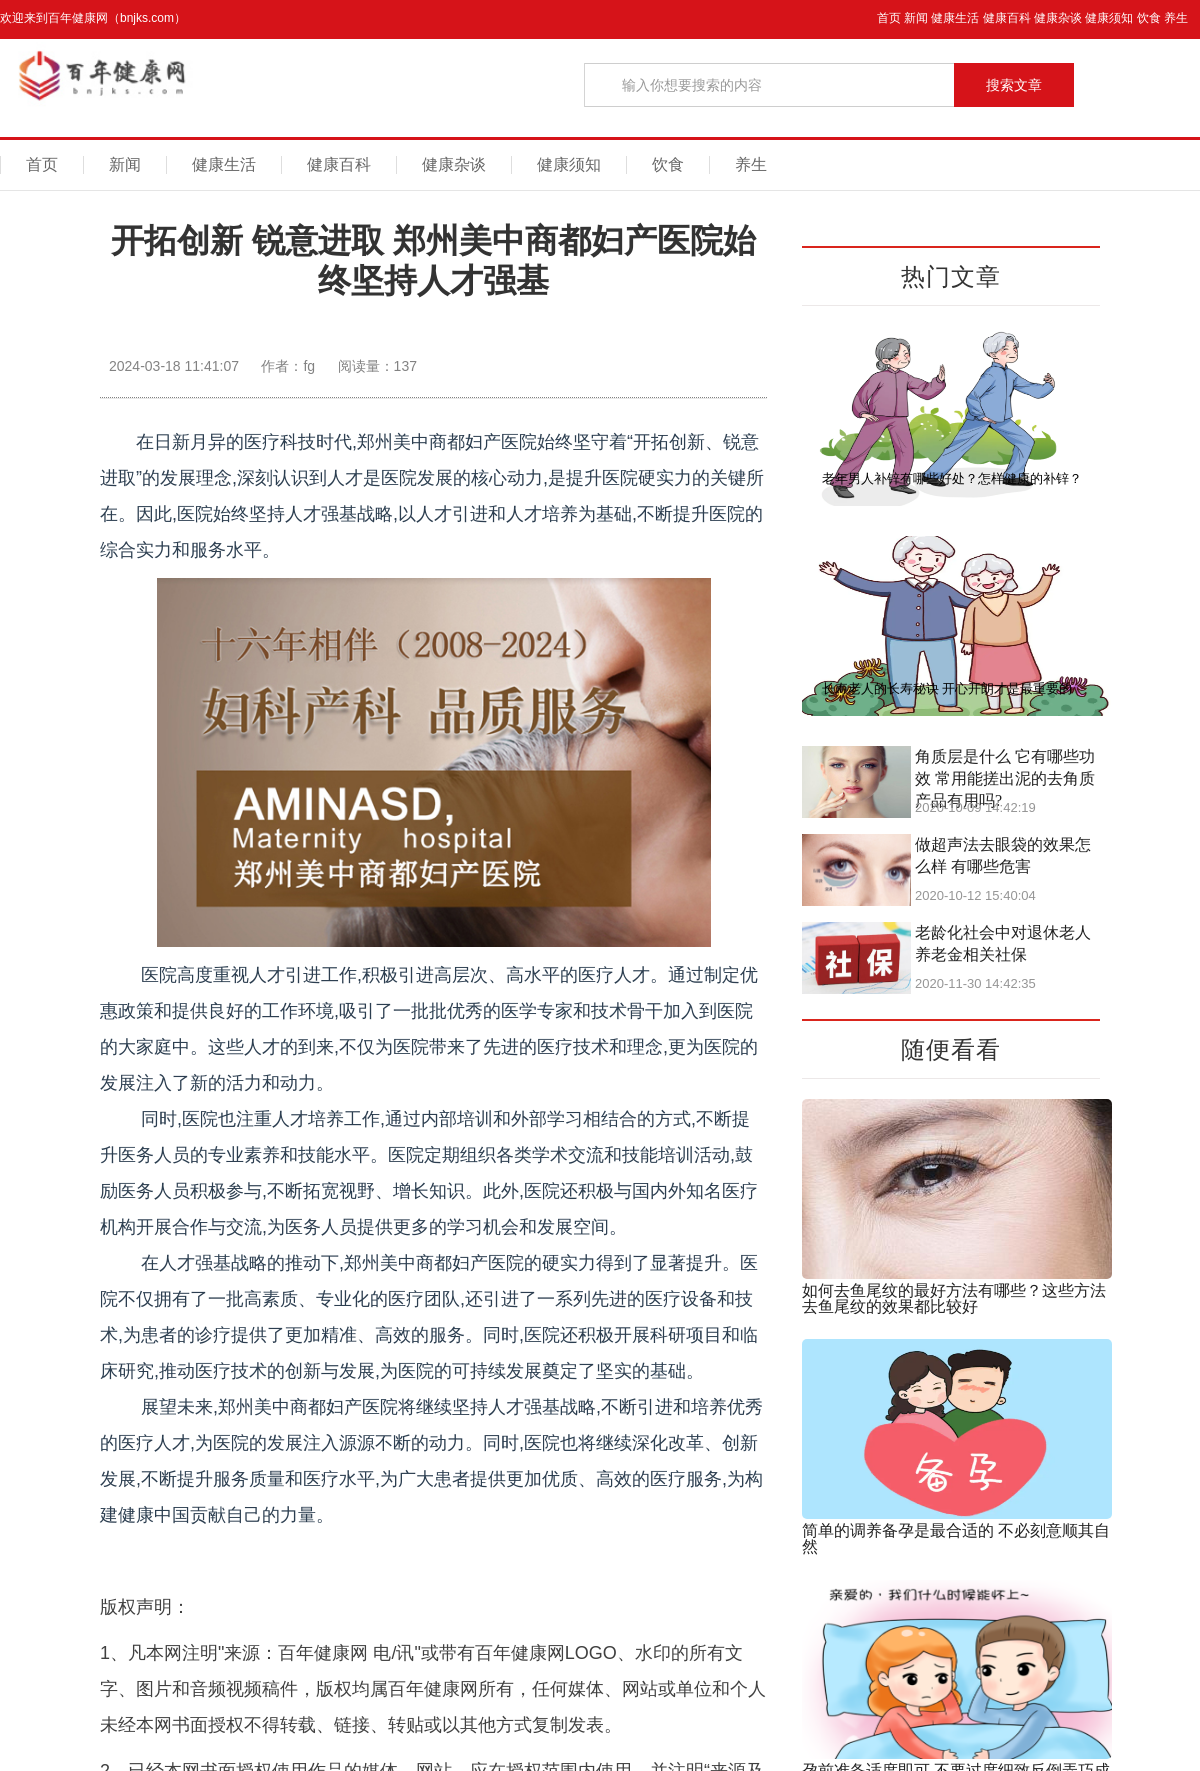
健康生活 (955, 18)
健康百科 (1007, 18)
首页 (889, 18)
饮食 (1149, 18)
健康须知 (1109, 18)
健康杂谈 (1058, 18)
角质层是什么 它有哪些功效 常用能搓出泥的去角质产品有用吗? (1005, 778)
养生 (1176, 18)
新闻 (916, 18)
